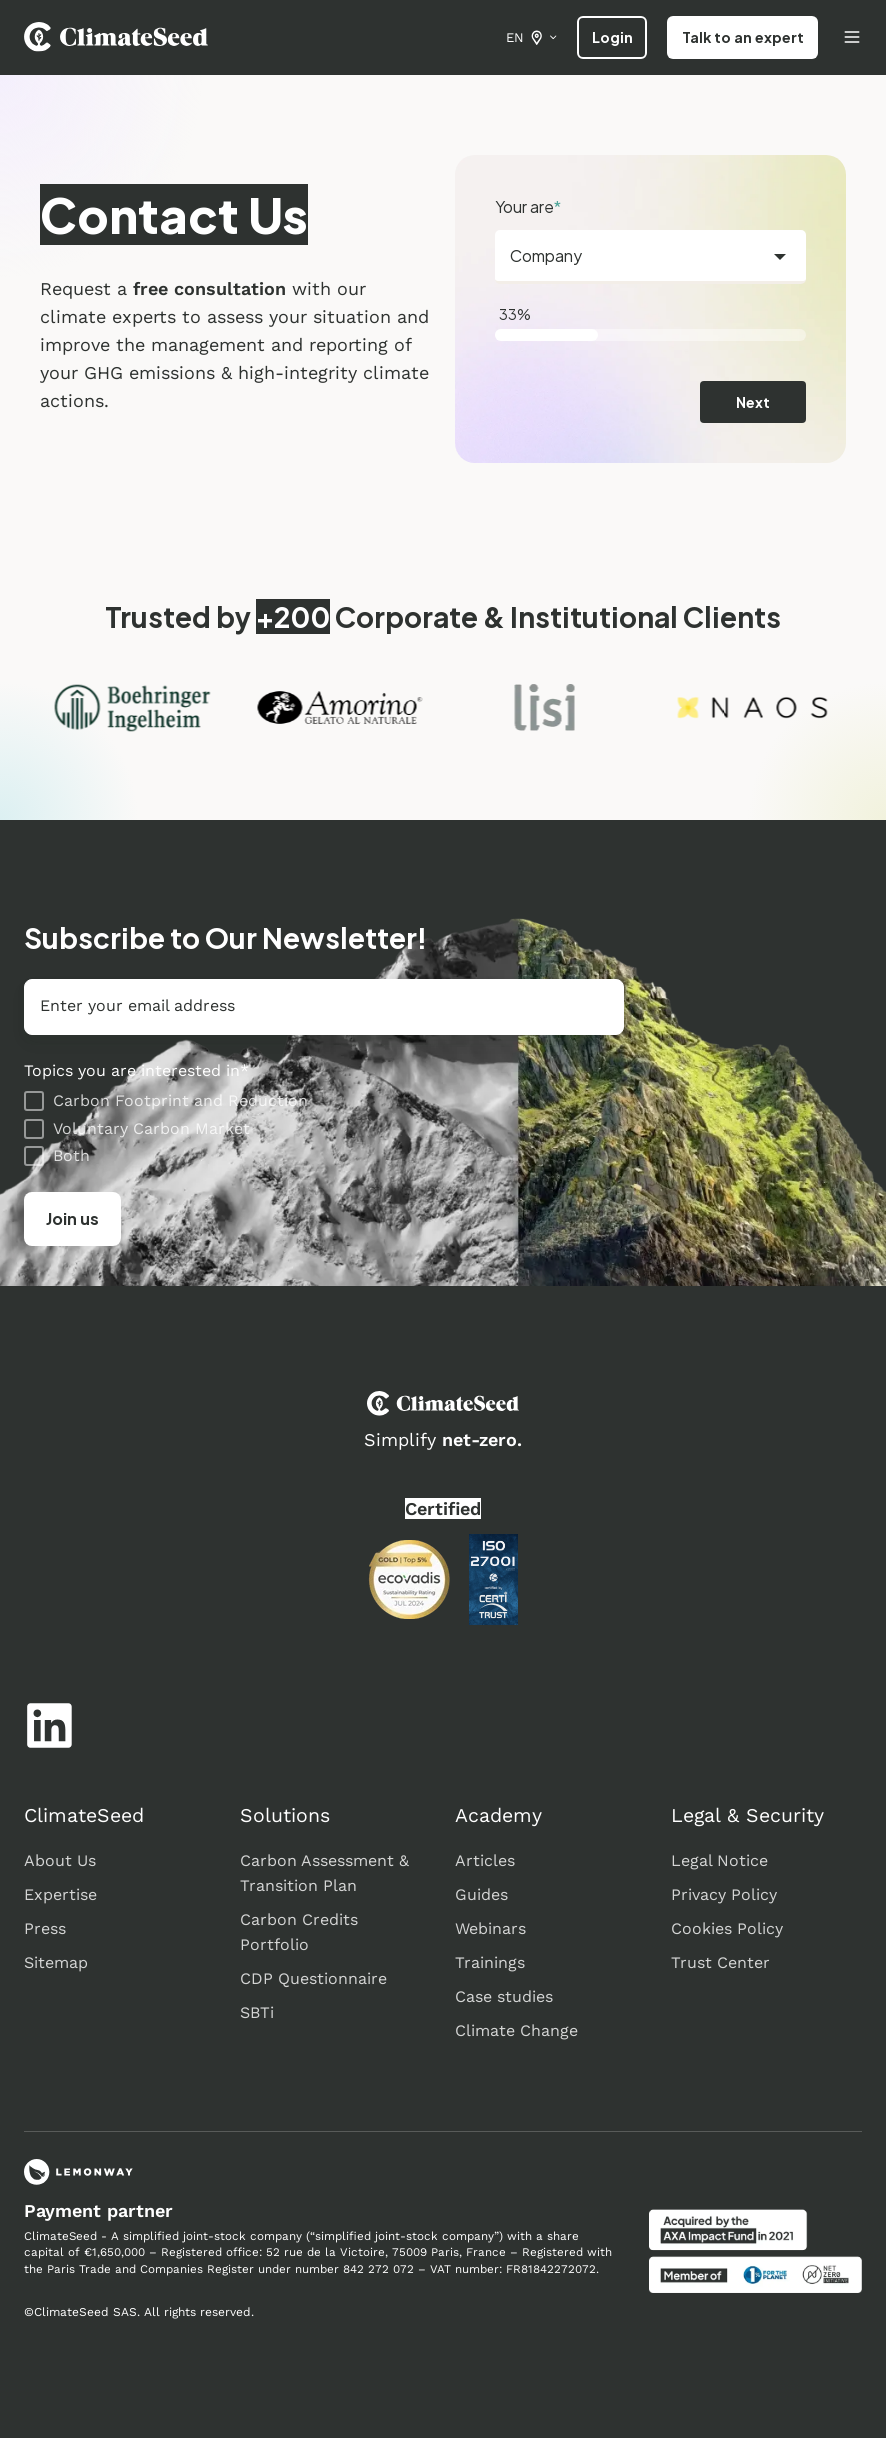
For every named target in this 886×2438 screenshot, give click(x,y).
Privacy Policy (724, 1894)
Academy (498, 1815)
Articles (485, 1860)
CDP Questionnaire (313, 1978)
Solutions (285, 1815)
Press (45, 1928)
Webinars (490, 1928)
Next (753, 402)
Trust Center (720, 1962)
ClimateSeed (84, 1815)
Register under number (273, 2269)
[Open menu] (852, 37)
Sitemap (56, 1962)
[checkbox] (324, 1128)
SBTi (257, 2012)
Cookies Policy (727, 1928)
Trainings (490, 1962)
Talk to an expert (743, 37)
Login (612, 37)
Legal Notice (719, 1860)
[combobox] (650, 257)
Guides (481, 1894)
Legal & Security (747, 1815)
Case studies (504, 1996)
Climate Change (516, 2030)
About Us (60, 1860)
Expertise (60, 1894)
